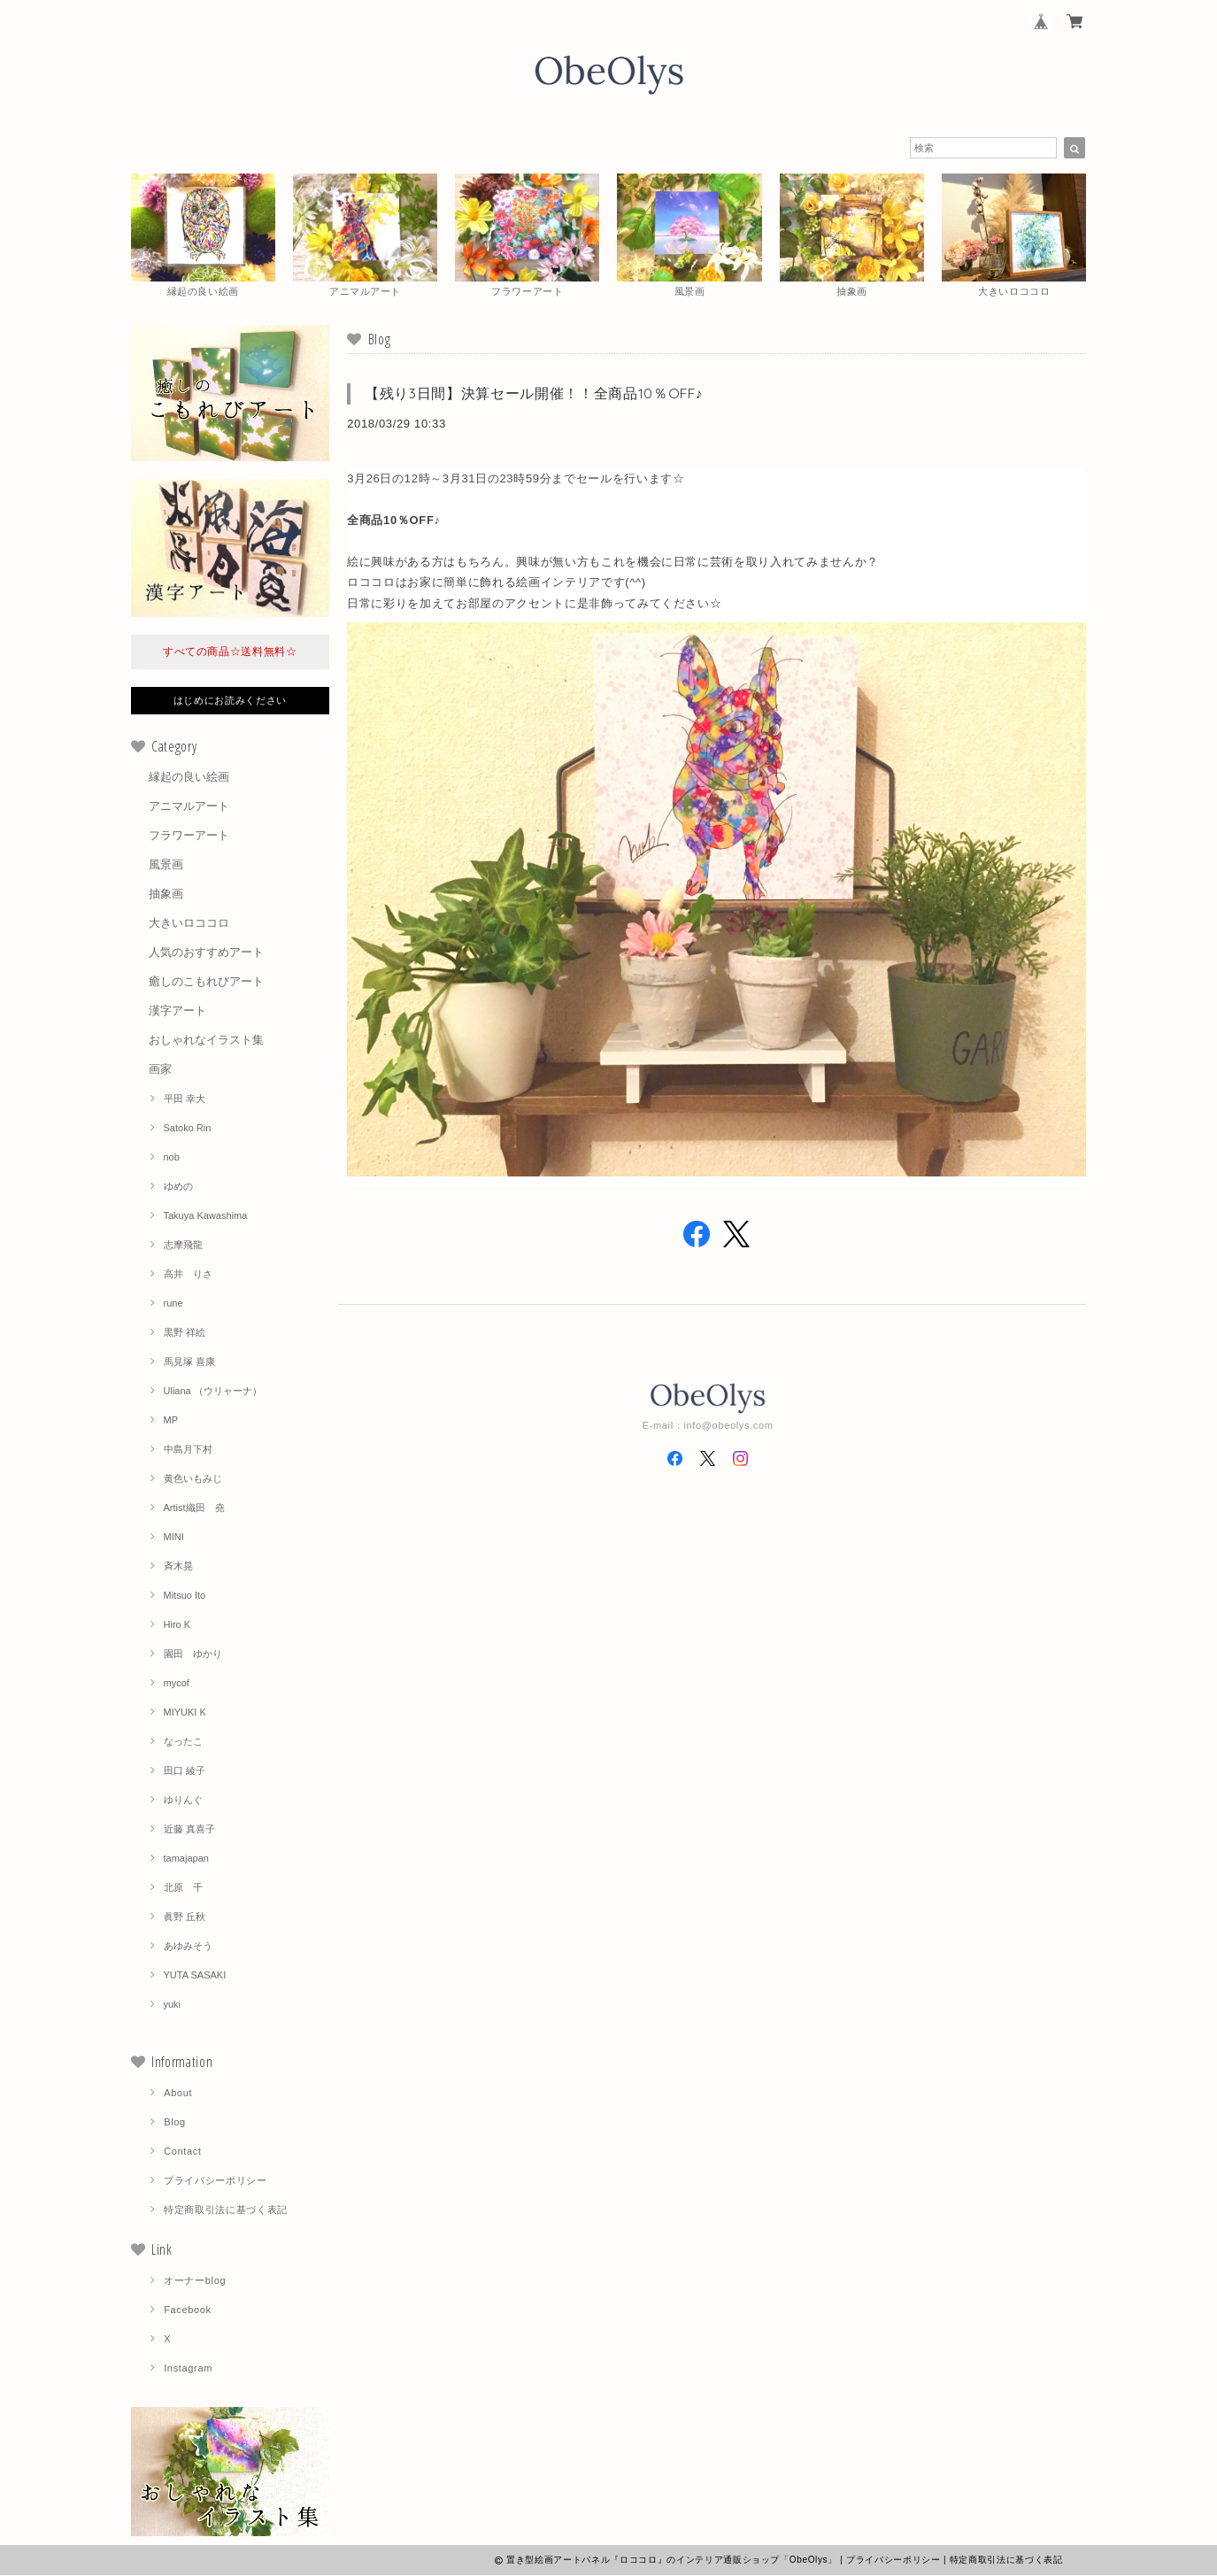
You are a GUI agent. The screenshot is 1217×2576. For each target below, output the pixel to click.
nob (172, 1158)
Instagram (188, 2369)
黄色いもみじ (193, 1479)
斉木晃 (178, 1567)
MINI (174, 1537)
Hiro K (177, 1625)
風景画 (166, 865)
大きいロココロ (189, 923)
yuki (172, 2005)
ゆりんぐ (183, 1800)
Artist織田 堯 (194, 1508)
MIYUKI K (185, 1713)
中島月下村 (188, 1450)
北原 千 (183, 1888)
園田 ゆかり (193, 1654)
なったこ (183, 1742)
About (178, 2093)
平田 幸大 (184, 1099)
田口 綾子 (184, 1771)
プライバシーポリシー (215, 2181)
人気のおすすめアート (206, 953)
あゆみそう (188, 1946)
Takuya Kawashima (206, 1216)
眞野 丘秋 (184, 1917)
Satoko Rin (188, 1128)
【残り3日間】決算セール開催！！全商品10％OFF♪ (534, 394)
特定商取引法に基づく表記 (226, 2210)
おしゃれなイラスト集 (206, 1040)
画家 (160, 1069)
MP (171, 1420)
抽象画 (166, 894)
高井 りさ (188, 1274)
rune (173, 1304)
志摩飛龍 (183, 1245)
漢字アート (177, 1011)
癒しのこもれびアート (206, 982)
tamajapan (186, 1859)
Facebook (188, 2310)
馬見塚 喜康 (189, 1362)
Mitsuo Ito (185, 1596)
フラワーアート (189, 836)
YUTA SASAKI (195, 1976)
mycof (176, 1683)
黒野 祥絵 (184, 1333)
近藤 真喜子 (189, 1829)
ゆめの (178, 1187)
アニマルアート (189, 807)
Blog (175, 2122)
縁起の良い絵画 (189, 777)
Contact (183, 2152)
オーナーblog (195, 2281)
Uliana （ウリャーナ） (213, 1391)
